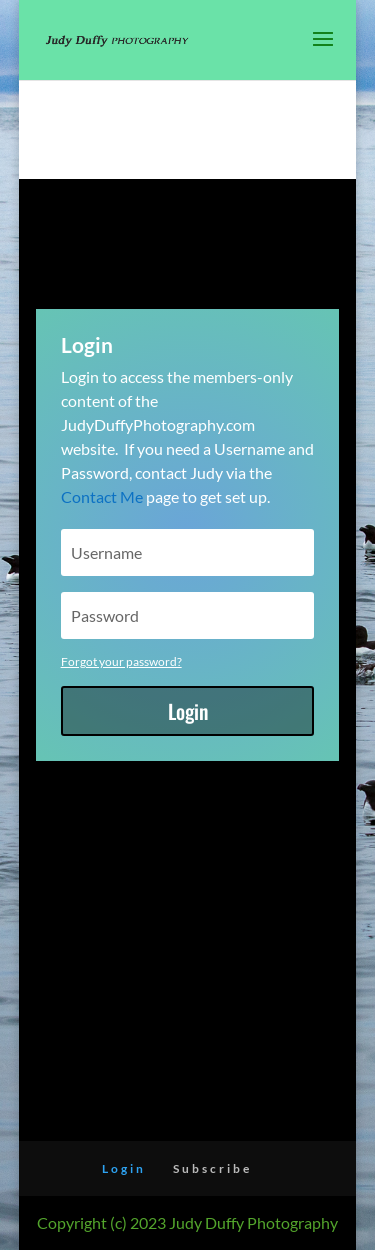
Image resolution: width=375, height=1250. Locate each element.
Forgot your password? (121, 661)
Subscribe (212, 1168)
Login (188, 711)
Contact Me (102, 496)
